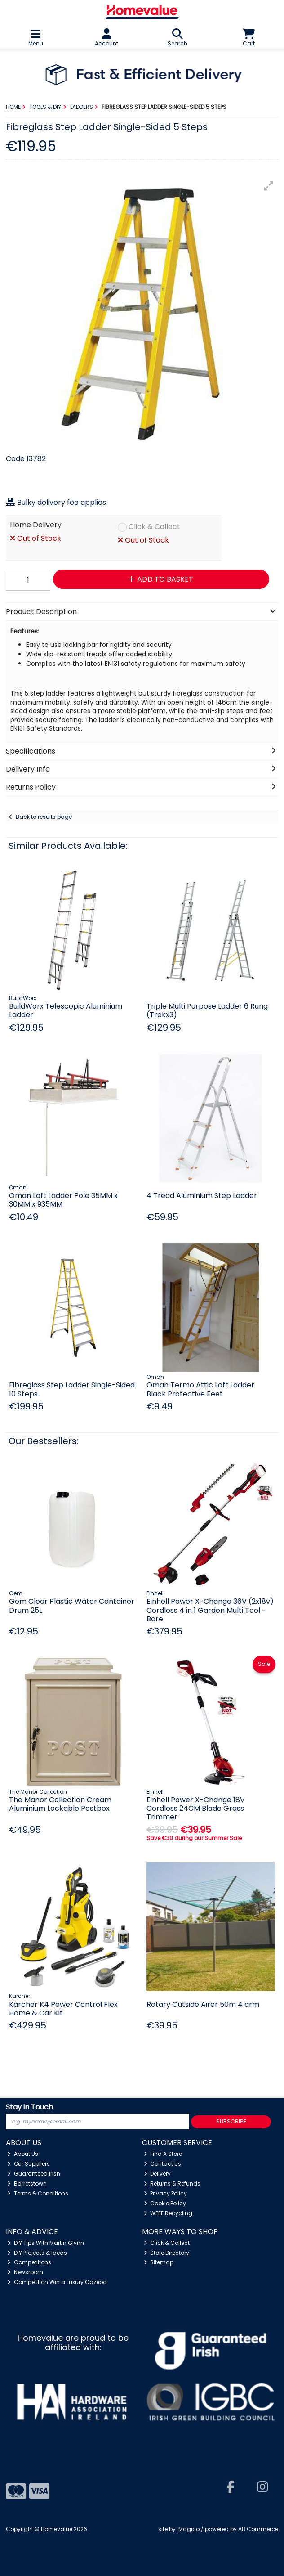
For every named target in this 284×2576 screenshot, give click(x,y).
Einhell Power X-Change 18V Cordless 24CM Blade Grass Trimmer (195, 1808)
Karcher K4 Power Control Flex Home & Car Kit (63, 2008)
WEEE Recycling (168, 2213)
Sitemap (159, 2262)
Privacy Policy (165, 2193)
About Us (22, 2154)
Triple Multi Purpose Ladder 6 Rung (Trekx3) (207, 1010)
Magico (189, 2529)
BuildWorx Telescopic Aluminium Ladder (65, 1010)
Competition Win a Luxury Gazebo (56, 2282)
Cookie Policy (165, 2203)
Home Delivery (36, 525)
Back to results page (44, 817)
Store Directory (167, 2253)
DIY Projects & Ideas (37, 2253)
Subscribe (231, 2121)
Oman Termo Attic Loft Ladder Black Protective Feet (200, 1389)
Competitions (29, 2262)
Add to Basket (161, 579)
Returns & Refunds (172, 2183)
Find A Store (163, 2154)
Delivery (157, 2173)
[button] (269, 186)
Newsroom (25, 2272)
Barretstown (27, 2183)
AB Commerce (258, 2529)
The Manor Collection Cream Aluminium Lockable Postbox (60, 1804)
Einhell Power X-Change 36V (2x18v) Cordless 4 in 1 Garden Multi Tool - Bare (210, 1610)
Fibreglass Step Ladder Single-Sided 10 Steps (72, 1389)
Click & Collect (154, 527)
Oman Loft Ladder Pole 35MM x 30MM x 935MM (63, 1199)
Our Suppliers (28, 2164)
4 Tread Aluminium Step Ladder (201, 1195)
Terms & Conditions (37, 2193)
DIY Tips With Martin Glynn (45, 2243)
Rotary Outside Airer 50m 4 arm (202, 2004)
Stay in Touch (29, 2107)
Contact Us (163, 2164)
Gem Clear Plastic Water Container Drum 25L (71, 1605)
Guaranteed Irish (33, 2173)
